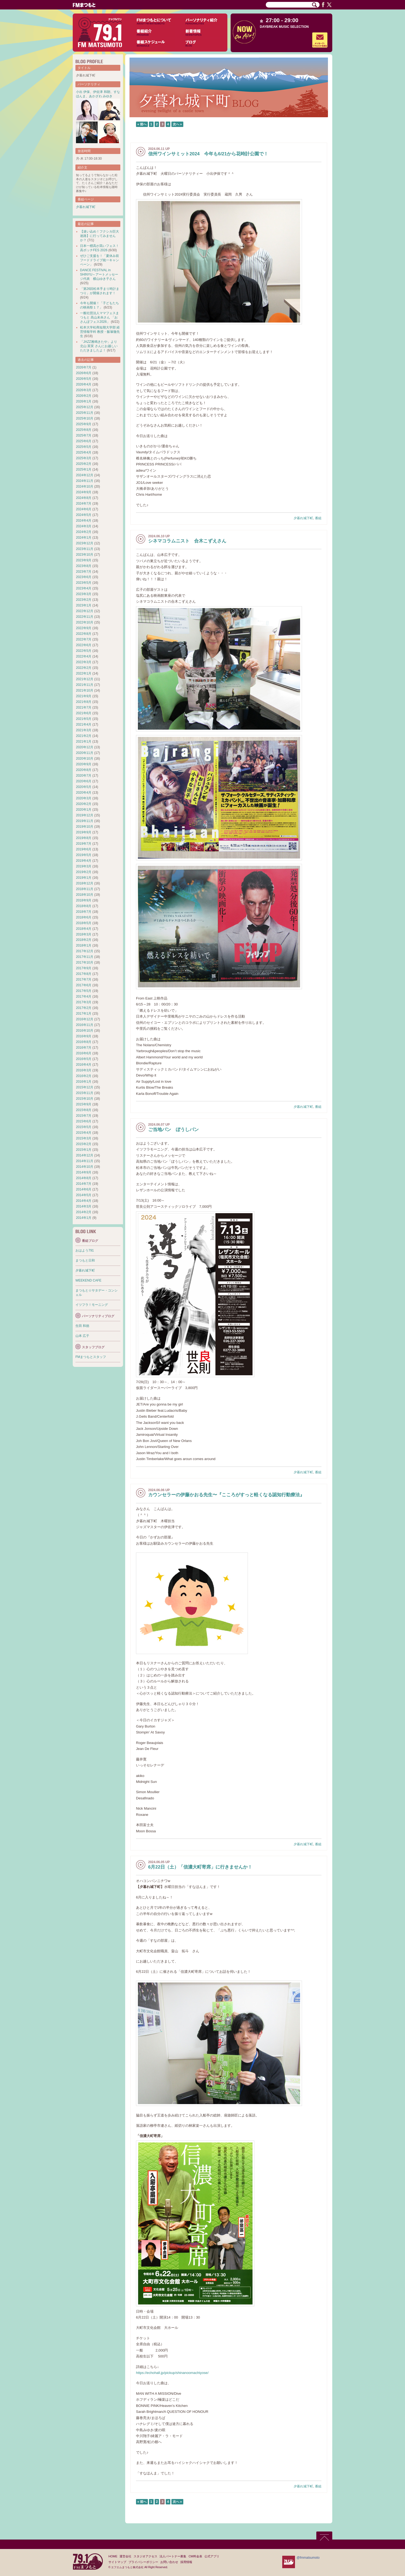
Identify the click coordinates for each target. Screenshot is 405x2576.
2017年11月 (84, 957)
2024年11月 (84, 481)
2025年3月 (83, 458)
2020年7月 (83, 775)
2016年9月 (83, 1036)
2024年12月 (84, 475)
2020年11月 (84, 753)
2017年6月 (83, 985)
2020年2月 (83, 804)
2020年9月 (83, 764)
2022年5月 (83, 651)
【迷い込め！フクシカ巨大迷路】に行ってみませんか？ (99, 236)
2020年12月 (84, 747)
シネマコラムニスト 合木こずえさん (187, 541)
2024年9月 (83, 492)
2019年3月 (83, 866)
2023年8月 (83, 566)
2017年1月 (83, 1013)
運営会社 (125, 2556)
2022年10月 (84, 622)
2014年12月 (84, 1155)
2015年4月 (83, 1133)
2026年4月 (83, 384)
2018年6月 (83, 917)
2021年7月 (83, 707)
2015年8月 (83, 1110)
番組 (318, 518)
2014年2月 (83, 1212)
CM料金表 (195, 2556)
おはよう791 (84, 1250)
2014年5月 (83, 1195)
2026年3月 (83, 390)
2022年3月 (83, 662)
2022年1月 (83, 673)
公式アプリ (211, 2556)
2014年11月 (84, 1161)
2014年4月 (83, 1201)
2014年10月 (84, 1167)
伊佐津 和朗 (101, 92)
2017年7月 (83, 979)
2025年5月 (83, 447)
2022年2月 (83, 668)
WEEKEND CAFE (88, 1280)
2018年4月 (83, 929)
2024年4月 (83, 520)
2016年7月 (83, 1047)
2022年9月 (83, 628)
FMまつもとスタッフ (90, 1357)
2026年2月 (83, 396)
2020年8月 (83, 770)
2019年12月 (84, 815)
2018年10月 (84, 895)
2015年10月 (84, 1099)
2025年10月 (84, 418)
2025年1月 (83, 469)
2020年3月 (83, 798)
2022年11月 (84, 617)
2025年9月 (83, 424)
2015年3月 (83, 1138)
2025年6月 (83, 441)
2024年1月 (83, 537)
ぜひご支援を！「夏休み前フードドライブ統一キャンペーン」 (99, 260)
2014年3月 (83, 1206)
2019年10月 (84, 827)
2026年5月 (83, 379)
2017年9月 (83, 968)
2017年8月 (83, 974)
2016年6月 (83, 1053)
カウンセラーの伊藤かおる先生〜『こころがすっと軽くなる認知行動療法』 (226, 1494)
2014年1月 (83, 1218)
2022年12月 (84, 611)
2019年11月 (84, 821)
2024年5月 (83, 515)
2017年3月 (83, 1002)
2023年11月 (84, 549)
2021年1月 (83, 741)
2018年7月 (83, 912)
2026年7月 (83, 367)
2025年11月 (84, 413)
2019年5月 (83, 855)
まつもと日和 (85, 1260)
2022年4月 (83, 656)
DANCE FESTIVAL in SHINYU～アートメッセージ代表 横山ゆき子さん (99, 274)
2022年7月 (83, 639)
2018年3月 (83, 934)
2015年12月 (84, 1087)
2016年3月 (83, 1070)
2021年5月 (83, 719)
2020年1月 (83, 809)
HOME (112, 2556)
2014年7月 (83, 1184)
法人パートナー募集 (173, 2556)
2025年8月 (83, 430)
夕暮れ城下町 (303, 518)
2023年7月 (83, 571)
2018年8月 (83, 906)
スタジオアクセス (145, 2556)
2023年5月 (83, 583)
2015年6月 (83, 1121)
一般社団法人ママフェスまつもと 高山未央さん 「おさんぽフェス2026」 (99, 317)
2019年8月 (83, 838)
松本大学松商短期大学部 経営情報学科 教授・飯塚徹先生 (100, 332)
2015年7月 (83, 1116)
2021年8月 (83, 702)
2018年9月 (83, 900)
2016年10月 (84, 1030)
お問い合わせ (169, 2562)
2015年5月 (83, 1127)
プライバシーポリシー (143, 2562)
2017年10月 (84, 962)
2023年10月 (84, 554)
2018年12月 (84, 883)
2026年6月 (83, 373)
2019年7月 (83, 844)
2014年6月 (83, 1189)
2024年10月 (84, 486)
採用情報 (186, 2562)
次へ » (177, 124)
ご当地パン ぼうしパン (173, 1129)
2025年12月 (84, 407)
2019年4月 (83, 861)
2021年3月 (83, 730)
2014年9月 (83, 1172)
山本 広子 (82, 1336)
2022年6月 (83, 645)
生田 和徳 (82, 1326)
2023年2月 (83, 600)
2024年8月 (83, 498)
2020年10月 (84, 758)
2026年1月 (83, 401)
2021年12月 (84, 679)
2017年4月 (83, 996)
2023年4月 (83, 588)
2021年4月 (83, 724)
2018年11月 (84, 889)
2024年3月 (83, 526)
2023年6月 (83, 577)
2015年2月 (83, 1144)
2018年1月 (83, 945)
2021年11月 (84, 685)
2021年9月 (83, 696)
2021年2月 (83, 736)
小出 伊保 (83, 92)
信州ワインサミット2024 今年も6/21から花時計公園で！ (208, 153)
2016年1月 (83, 1082)
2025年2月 (83, 464)
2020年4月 (83, 792)
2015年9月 (83, 1104)
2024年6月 (83, 509)
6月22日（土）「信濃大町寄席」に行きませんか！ (200, 1867)
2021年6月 (83, 713)
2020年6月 (83, 781)
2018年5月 (83, 923)
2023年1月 (83, 605)
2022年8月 (83, 634)
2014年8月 (83, 1178)
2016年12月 (84, 1019)
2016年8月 (83, 1042)
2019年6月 (83, 849)
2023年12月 (84, 543)
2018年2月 (83, 940)
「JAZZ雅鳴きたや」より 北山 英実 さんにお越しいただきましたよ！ (99, 346)
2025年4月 (83, 452)
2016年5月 (83, 1059)
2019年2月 (83, 872)
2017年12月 (84, 951)
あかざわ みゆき (100, 96)
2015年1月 (83, 1150)
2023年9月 (83, 560)
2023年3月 (83, 594)
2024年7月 (83, 503)
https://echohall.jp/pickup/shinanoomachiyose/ (172, 2373)
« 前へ (142, 124)
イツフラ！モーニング (91, 1305)
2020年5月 (83, 787)
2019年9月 (83, 832)
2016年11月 (84, 1025)
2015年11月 (84, 1093)
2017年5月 (83, 991)
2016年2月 (83, 1076)
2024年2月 (83, 532)
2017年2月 (83, 1008)
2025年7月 (83, 435)
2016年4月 (83, 1064)
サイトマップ (117, 2562)
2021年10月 (84, 690)
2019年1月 (83, 878)
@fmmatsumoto (308, 2558)
